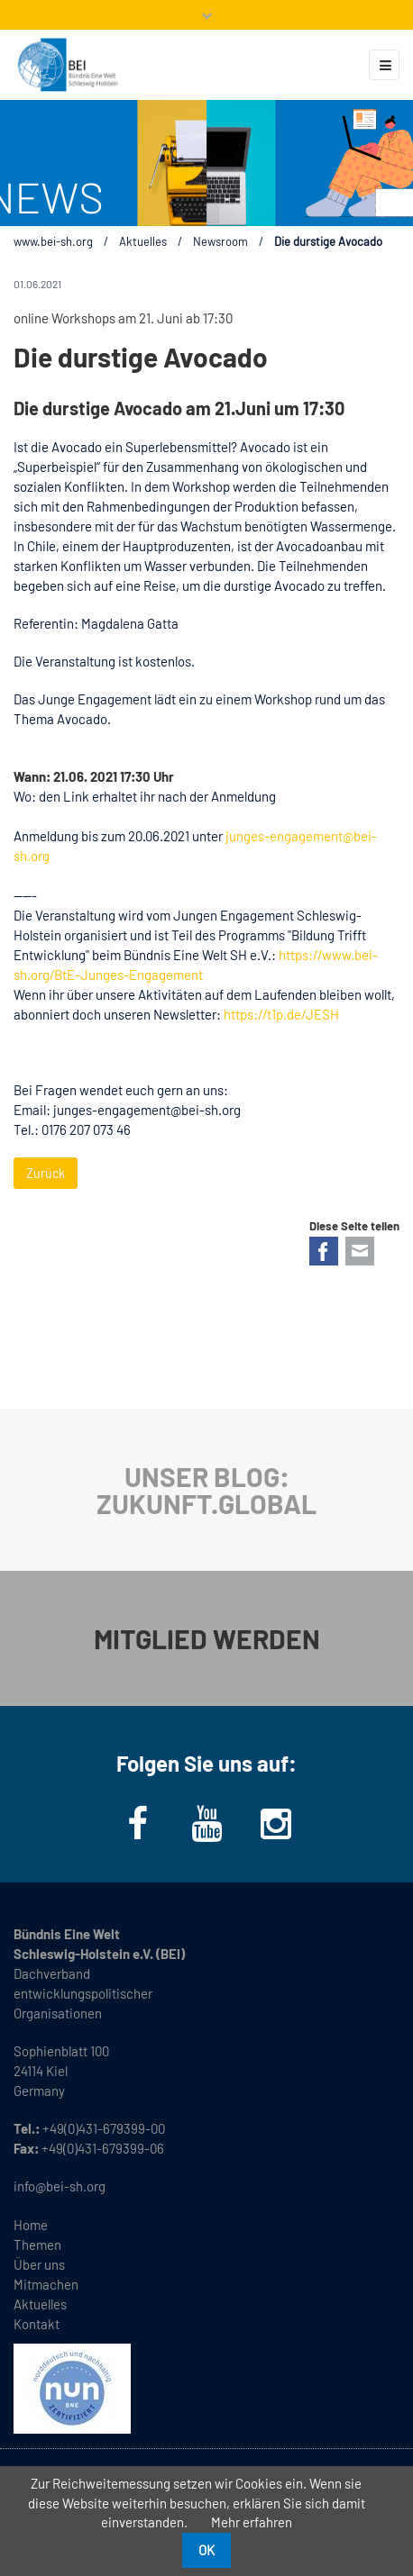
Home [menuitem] (31, 2225)
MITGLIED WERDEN (207, 1638)
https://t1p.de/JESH (281, 1014)
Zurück (45, 1173)
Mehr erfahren (251, 2522)
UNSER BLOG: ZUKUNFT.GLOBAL (206, 1489)
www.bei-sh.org (53, 241)
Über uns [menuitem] (39, 2264)
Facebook (323, 1251)
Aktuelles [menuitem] (40, 2304)
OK (206, 2550)
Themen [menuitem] (37, 2244)
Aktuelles (143, 241)
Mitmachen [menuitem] (46, 2284)
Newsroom (220, 241)
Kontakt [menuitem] (37, 2324)
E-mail (359, 1251)
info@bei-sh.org (60, 2186)
